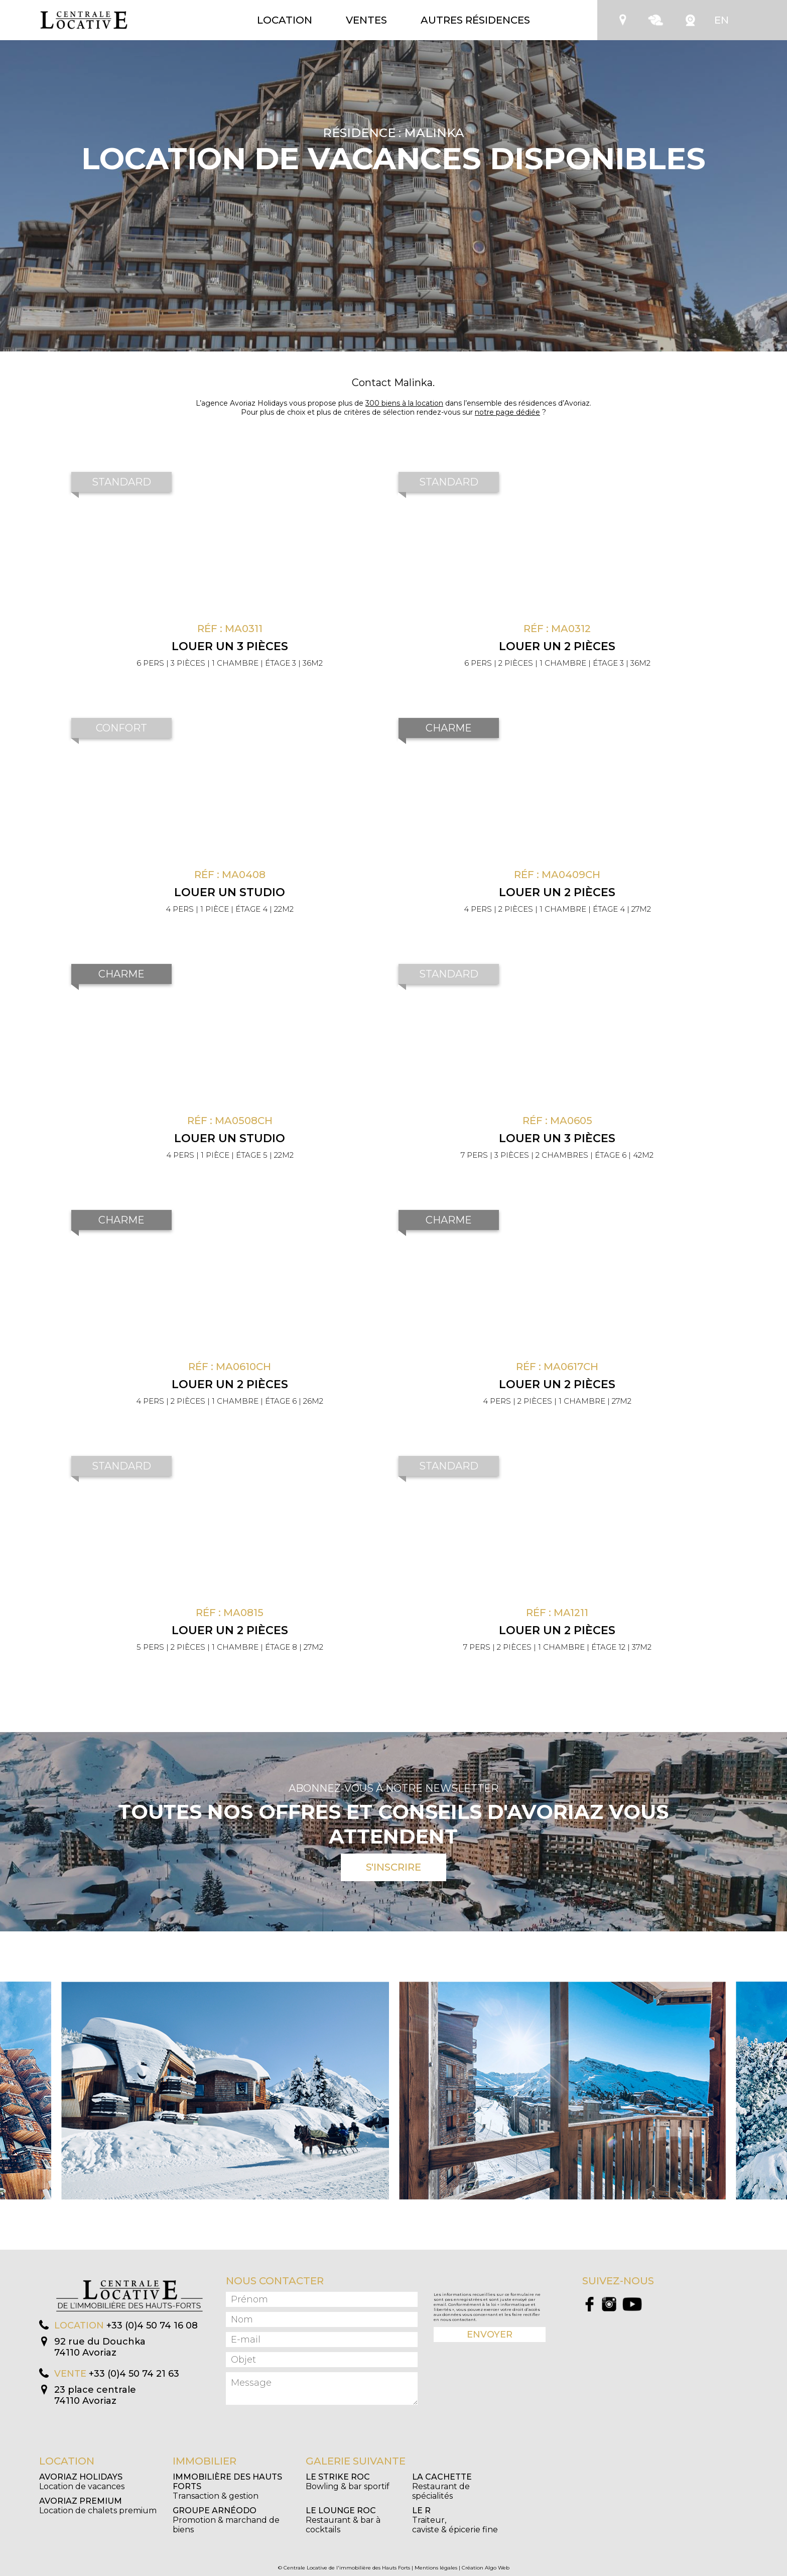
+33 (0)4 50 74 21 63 (134, 2373)
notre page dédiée (507, 412)
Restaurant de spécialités (442, 2486)
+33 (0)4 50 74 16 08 (152, 2325)
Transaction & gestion (227, 2486)
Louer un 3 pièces (230, 646)
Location (284, 20)
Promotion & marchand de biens (226, 2520)
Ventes (366, 20)
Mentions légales (436, 2567)
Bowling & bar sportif (347, 2481)
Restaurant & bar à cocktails (343, 2520)
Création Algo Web (485, 2567)
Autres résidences (475, 20)
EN (721, 20)
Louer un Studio (229, 892)
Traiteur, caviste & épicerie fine (455, 2520)
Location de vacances (81, 2481)
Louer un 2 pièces (557, 646)
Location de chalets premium (98, 2505)
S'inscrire (393, 1867)
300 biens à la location (404, 403)
